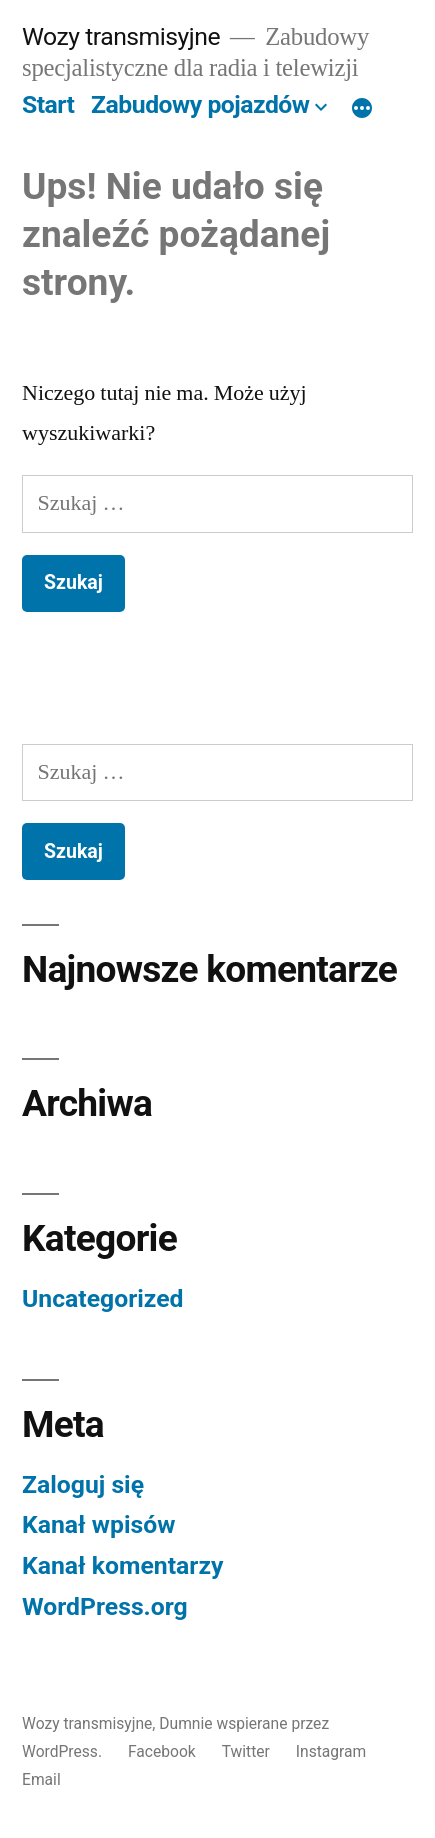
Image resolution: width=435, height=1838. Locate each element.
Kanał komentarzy (122, 1565)
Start (48, 104)
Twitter (246, 1751)
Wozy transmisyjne (121, 36)
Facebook (162, 1751)
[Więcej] (362, 109)
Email (41, 1779)
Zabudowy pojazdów (200, 104)
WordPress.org (105, 1606)
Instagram (331, 1751)
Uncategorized (103, 1298)
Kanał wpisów (98, 1524)
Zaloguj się (83, 1484)
